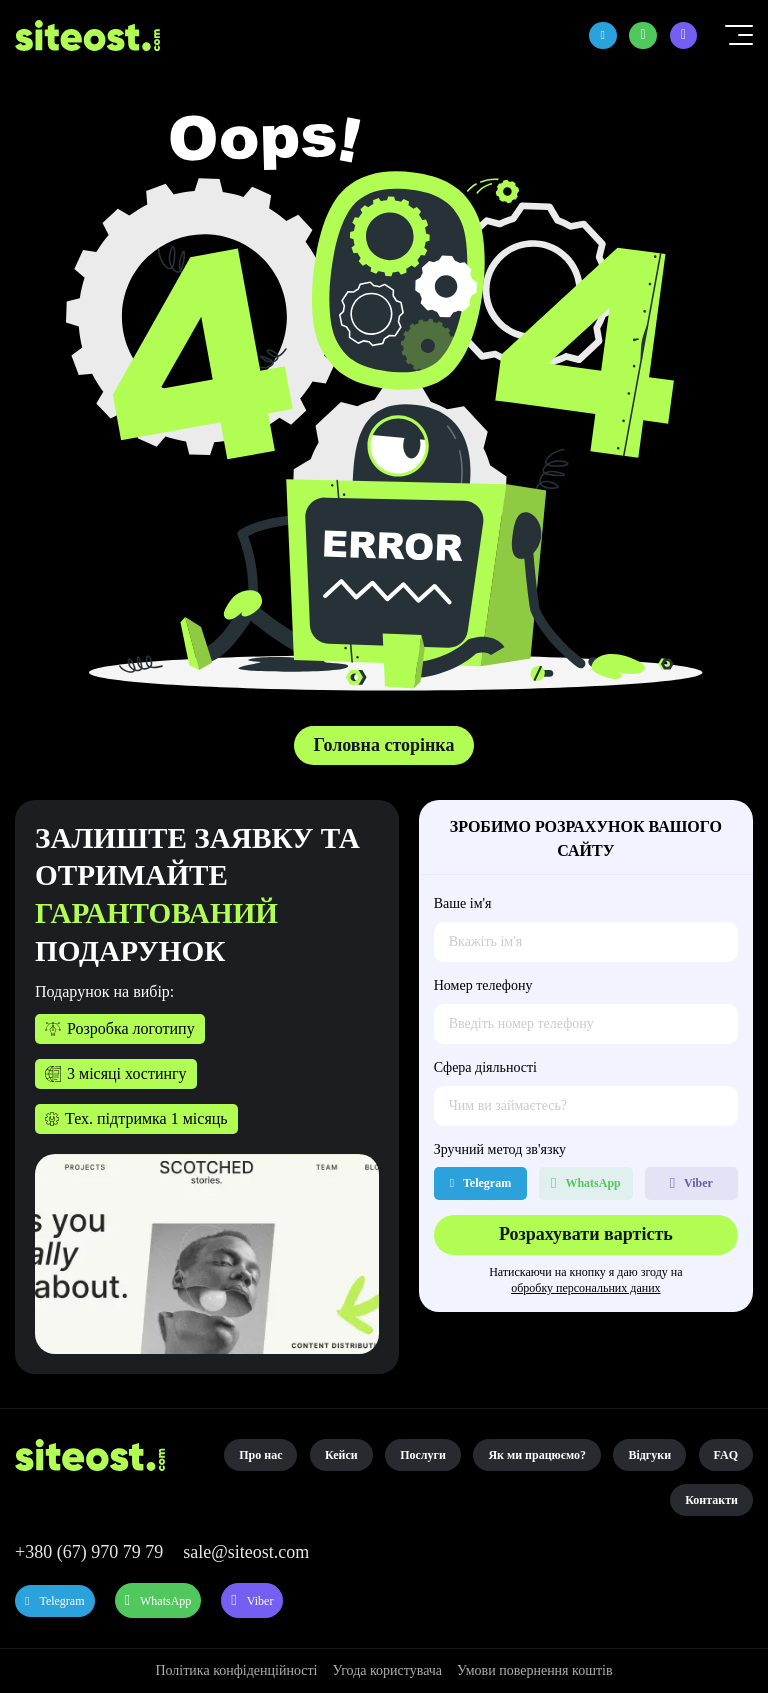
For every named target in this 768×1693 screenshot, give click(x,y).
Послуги (423, 1455)
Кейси (341, 1455)
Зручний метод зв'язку (500, 1149)
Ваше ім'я (463, 903)
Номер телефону (483, 985)
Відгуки (649, 1455)
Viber (362, 1601)
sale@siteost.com (246, 1552)
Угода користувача (387, 1670)
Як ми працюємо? (537, 1455)
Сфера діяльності (485, 1067)
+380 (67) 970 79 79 (89, 1552)
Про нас (260, 1455)
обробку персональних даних (585, 1288)
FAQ (726, 1455)
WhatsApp (222, 1601)
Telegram (82, 1601)
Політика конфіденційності (236, 1670)
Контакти (711, 1500)
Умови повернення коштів (535, 1670)
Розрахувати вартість (586, 1234)
